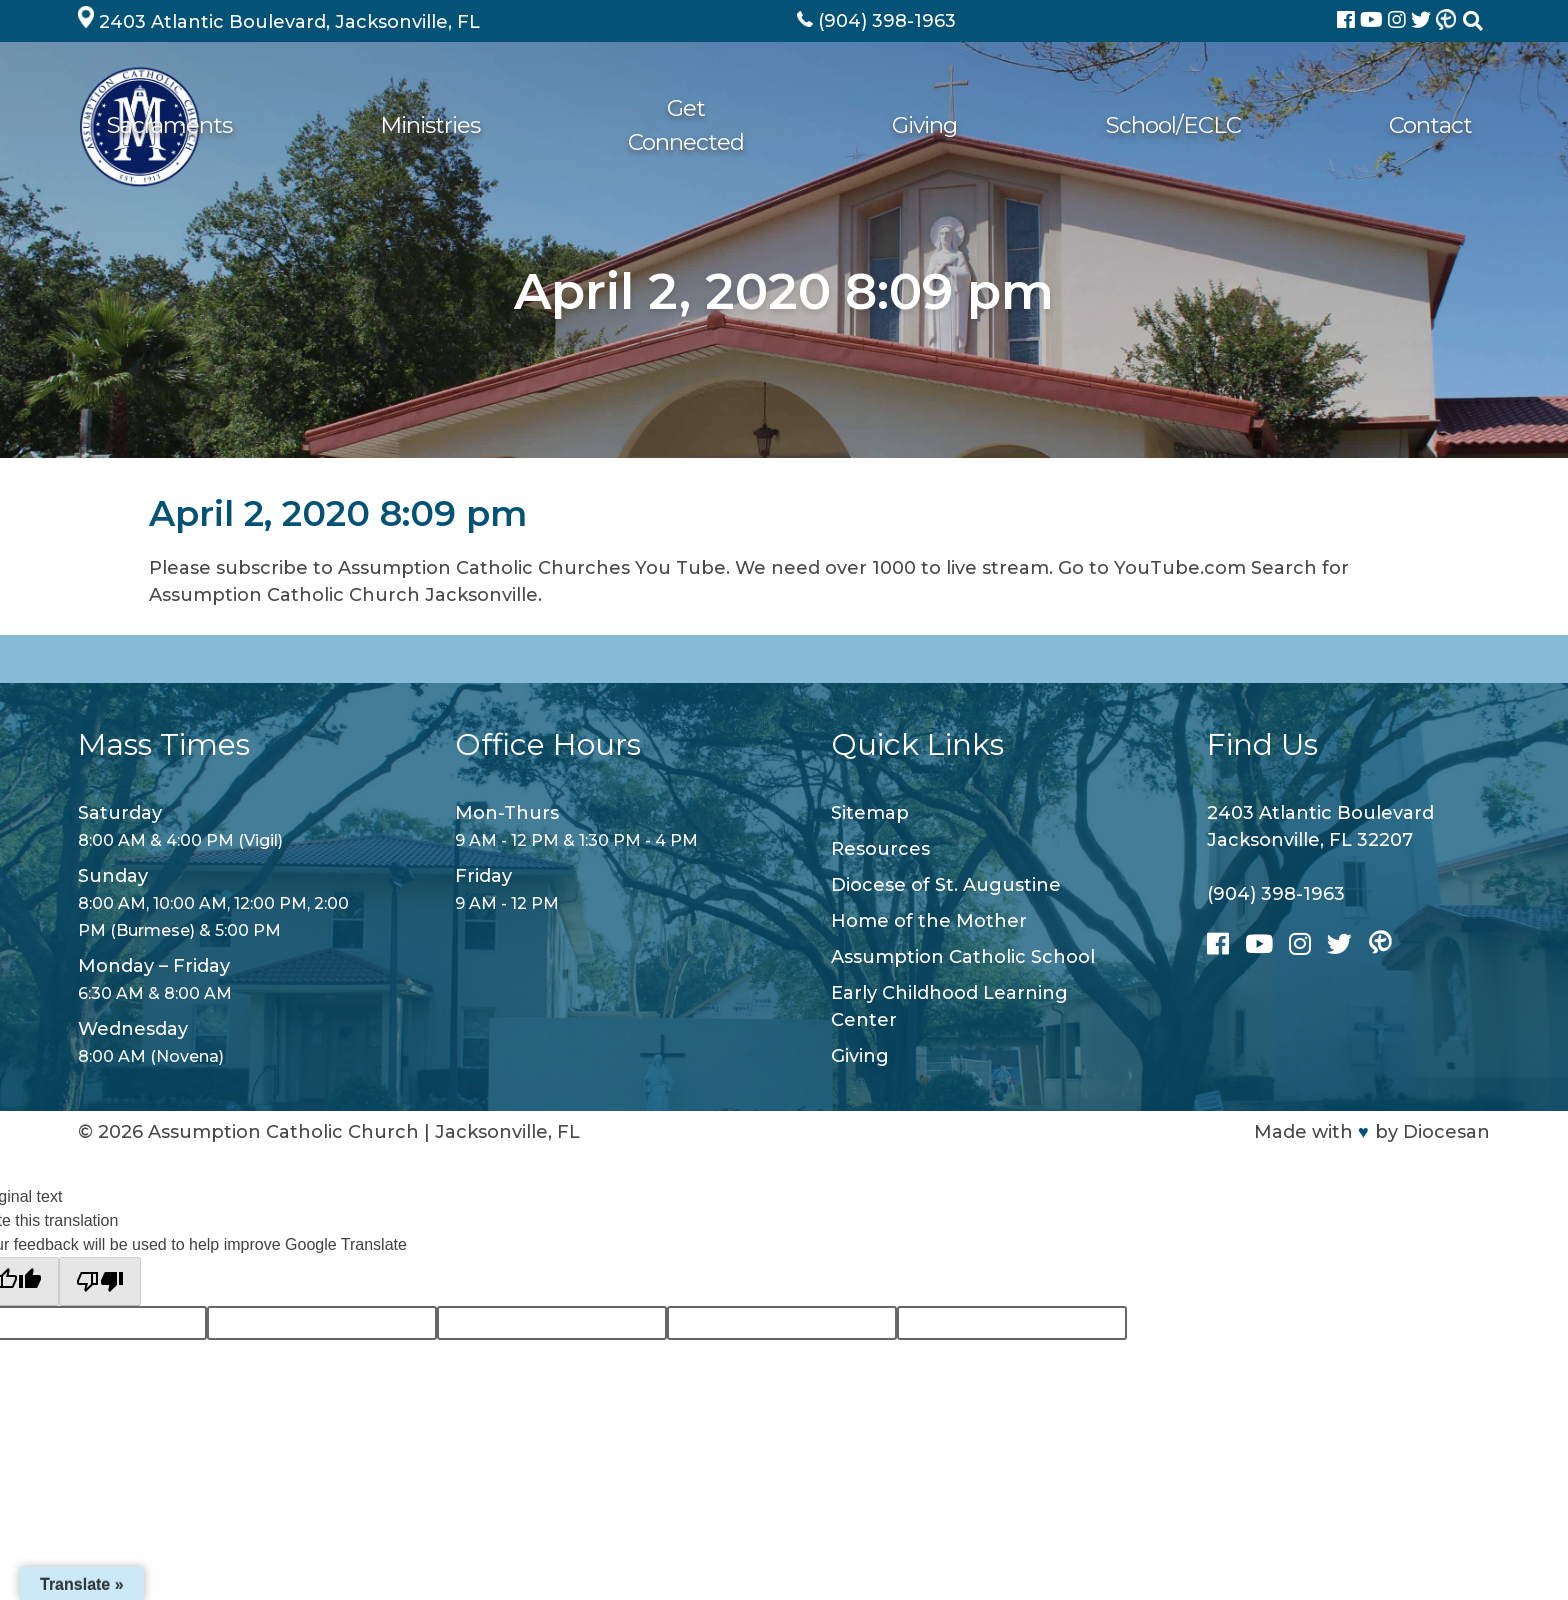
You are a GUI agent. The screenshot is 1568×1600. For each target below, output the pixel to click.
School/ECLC (1280, 126)
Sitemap (870, 813)
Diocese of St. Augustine (946, 885)
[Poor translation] (100, 1281)
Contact (1429, 126)
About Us (389, 126)
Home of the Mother (929, 921)
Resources (880, 849)
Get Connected (988, 126)
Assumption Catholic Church (283, 1132)
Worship (521, 126)
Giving (1140, 126)
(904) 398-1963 (1276, 894)
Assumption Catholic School (963, 957)
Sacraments (667, 126)
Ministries (819, 126)
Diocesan (1446, 1132)
